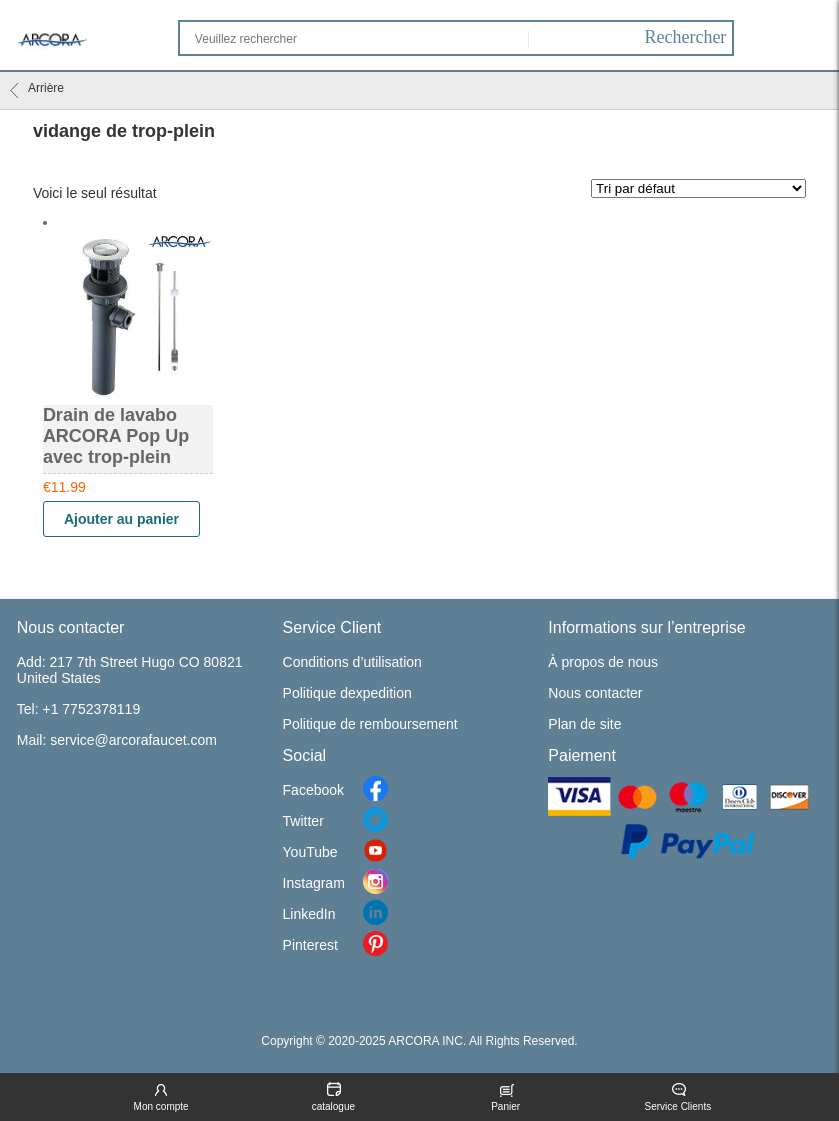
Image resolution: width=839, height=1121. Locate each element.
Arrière (37, 90)
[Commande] (698, 188)
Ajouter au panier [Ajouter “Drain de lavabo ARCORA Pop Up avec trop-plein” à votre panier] (121, 519)
